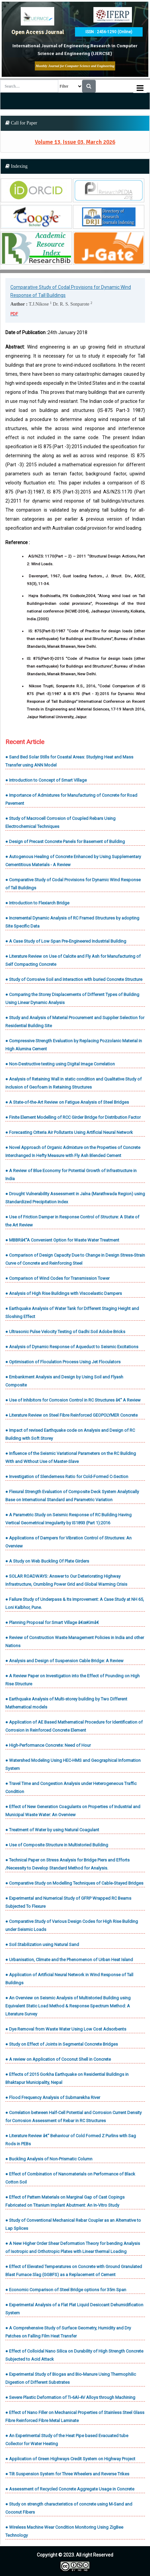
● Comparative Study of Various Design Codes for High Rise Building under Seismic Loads (71, 1925)
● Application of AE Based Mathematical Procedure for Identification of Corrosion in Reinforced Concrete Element (74, 1726)
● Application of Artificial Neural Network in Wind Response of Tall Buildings (69, 1978)
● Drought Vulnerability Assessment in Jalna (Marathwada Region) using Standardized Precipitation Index (75, 1197)
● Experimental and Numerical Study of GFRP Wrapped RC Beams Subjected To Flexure (68, 1902)
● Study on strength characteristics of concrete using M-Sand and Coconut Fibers (68, 2508)
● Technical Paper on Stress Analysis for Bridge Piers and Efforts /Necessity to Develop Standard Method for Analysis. (67, 1864)
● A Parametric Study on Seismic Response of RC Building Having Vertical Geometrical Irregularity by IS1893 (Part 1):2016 (68, 1518)
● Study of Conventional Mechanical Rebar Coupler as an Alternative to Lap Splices (73, 2224)
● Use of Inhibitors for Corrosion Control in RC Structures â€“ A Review (73, 1400)
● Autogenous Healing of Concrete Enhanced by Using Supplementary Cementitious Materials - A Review (73, 860)
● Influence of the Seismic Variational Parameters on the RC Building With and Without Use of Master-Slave (70, 1457)
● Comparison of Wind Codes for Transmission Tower (57, 1278)
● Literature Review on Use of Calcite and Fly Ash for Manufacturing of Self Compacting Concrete (73, 960)
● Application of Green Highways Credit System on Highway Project (70, 2458)
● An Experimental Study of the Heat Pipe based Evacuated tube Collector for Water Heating (66, 2439)
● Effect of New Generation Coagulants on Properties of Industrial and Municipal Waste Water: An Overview (72, 1810)
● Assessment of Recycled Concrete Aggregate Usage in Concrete (69, 2488)
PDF (14, 313)
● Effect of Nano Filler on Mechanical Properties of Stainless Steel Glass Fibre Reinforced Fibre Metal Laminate (74, 2416)
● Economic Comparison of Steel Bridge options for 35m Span (65, 2289)
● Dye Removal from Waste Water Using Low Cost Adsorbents (65, 2029)
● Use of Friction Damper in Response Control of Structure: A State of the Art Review (72, 1220)
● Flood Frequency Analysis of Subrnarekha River (52, 2097)
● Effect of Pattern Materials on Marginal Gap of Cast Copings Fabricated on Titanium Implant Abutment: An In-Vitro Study (65, 2201)
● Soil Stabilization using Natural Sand (42, 1944)
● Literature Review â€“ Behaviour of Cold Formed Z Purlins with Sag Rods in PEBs (70, 2139)
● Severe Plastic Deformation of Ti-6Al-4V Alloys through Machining (70, 2397)
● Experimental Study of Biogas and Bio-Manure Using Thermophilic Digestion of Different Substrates (70, 2378)
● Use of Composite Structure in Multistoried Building (56, 1844)
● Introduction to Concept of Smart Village (46, 780)
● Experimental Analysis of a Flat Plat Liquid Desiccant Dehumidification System (74, 2308)
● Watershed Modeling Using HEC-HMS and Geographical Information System (73, 1764)
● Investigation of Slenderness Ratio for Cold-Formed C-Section (66, 1476)
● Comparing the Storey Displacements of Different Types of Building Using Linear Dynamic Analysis (72, 998)
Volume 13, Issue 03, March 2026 (75, 142)
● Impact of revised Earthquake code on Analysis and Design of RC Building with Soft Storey (70, 1434)
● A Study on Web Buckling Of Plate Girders (47, 1561)
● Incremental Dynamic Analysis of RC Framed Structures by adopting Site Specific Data (72, 922)
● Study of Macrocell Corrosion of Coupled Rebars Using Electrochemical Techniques (60, 822)
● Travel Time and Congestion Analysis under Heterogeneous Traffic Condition (71, 1787)
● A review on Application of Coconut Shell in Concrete (58, 2059)
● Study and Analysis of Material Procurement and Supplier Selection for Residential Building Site (74, 1021)
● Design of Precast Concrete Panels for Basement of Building (65, 841)
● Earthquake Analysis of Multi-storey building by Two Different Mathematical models (66, 1703)
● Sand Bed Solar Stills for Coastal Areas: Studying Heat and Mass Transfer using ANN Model (69, 761)
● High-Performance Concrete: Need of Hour (48, 1745)
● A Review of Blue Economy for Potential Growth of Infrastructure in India (71, 1174)
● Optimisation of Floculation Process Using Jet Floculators (63, 1361)
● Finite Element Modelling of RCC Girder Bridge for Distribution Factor (73, 1117)
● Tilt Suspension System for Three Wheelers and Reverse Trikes (67, 2473)
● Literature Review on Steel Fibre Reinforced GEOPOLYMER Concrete (71, 1415)
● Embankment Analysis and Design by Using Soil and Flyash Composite (64, 1380)
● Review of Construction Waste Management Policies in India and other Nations (74, 1641)
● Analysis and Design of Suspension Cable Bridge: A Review (64, 1660)
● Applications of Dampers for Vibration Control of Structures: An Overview (68, 1541)
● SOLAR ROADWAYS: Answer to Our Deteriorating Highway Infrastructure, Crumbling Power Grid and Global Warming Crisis (66, 1580)
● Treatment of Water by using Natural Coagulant (52, 1829)
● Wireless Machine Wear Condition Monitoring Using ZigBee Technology (64, 2531)
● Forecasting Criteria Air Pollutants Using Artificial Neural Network (69, 1132)
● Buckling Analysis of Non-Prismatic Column (48, 2158)
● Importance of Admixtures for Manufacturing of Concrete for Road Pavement (71, 799)
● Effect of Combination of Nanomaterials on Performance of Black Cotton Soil (70, 2178)
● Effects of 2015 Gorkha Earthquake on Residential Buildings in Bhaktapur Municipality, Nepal (67, 2078)
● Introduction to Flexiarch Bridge (37, 902)
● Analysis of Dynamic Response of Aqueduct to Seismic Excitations (71, 1346)
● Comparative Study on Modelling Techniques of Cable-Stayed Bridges (74, 1883)
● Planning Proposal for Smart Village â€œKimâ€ (53, 1622)
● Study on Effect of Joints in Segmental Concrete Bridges (61, 2044)
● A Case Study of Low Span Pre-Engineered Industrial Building (65, 941)
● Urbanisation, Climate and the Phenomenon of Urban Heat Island (69, 1959)
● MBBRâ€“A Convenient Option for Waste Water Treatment (62, 1240)
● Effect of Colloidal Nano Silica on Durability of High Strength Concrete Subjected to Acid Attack (74, 2355)
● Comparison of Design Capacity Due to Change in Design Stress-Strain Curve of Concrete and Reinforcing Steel (75, 1259)
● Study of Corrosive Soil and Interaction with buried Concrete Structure (73, 979)
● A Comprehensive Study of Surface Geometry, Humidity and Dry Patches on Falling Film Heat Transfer (68, 2331)
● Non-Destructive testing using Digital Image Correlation (60, 1063)
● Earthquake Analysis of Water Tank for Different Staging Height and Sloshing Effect (72, 1312)
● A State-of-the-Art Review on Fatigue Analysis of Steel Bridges (67, 1102)
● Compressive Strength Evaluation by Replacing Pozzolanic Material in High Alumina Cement (73, 1044)
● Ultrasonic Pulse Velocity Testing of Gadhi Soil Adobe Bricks (65, 1331)
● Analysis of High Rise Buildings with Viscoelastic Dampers (63, 1293)
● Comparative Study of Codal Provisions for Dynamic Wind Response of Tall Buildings (73, 883)
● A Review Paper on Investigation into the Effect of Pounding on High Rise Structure (72, 1679)
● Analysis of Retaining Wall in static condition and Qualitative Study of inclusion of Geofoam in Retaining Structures (73, 1083)
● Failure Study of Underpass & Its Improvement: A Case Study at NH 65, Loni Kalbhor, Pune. (74, 1603)
